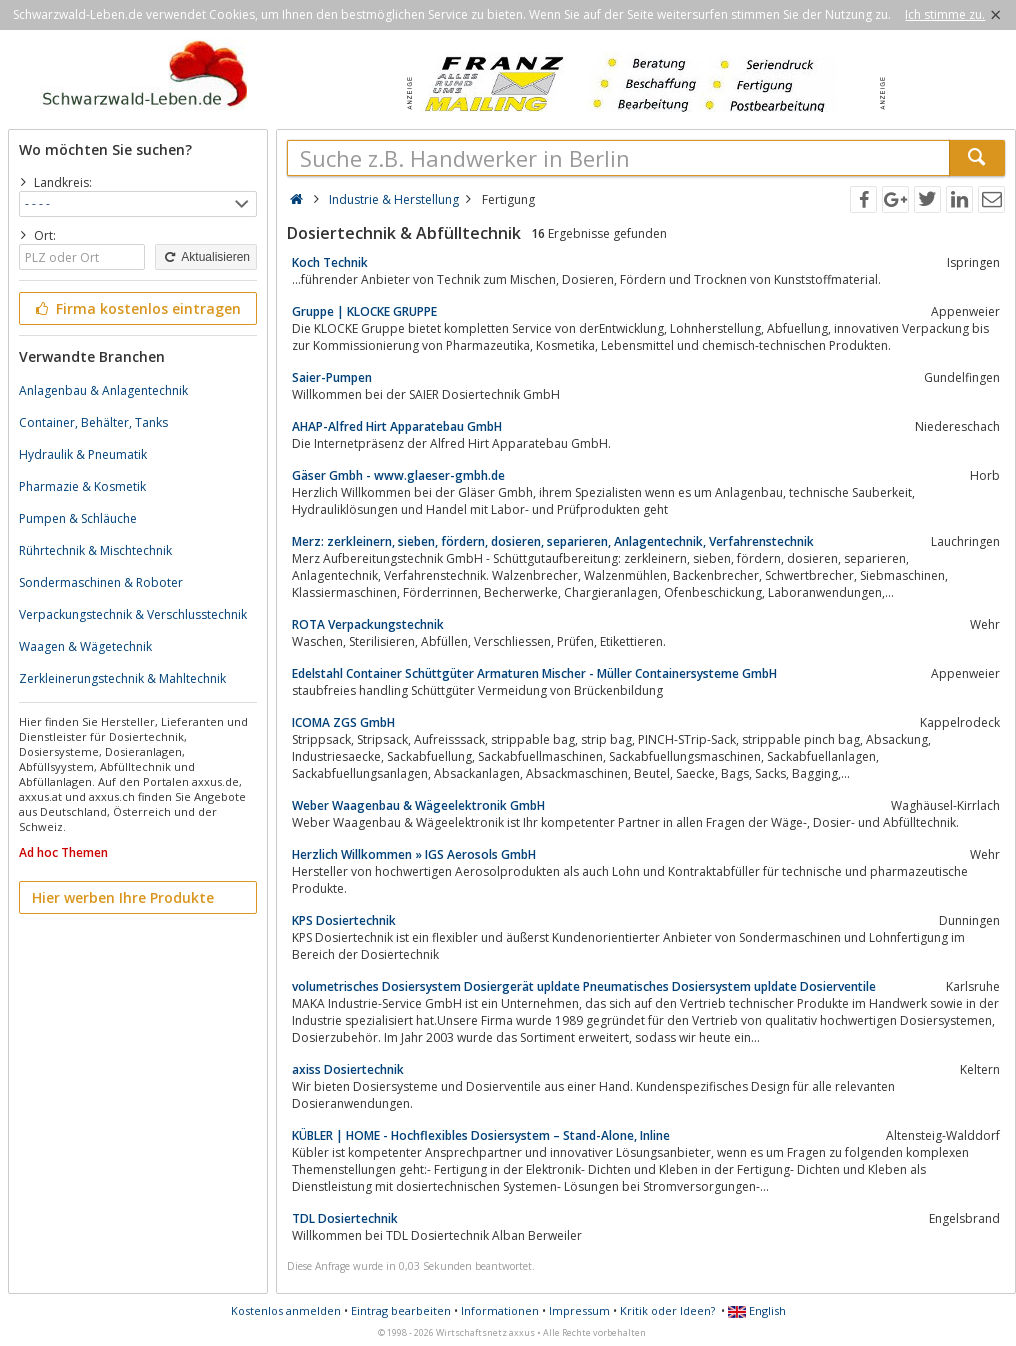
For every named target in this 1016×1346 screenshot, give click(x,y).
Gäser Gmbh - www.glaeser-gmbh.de (398, 475)
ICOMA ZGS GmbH (343, 722)
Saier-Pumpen (332, 377)
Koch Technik (330, 262)
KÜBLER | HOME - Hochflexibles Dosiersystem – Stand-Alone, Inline (481, 1135)
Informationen (500, 1310)
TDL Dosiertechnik (345, 1218)
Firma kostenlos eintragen (136, 308)
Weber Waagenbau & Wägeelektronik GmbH (418, 805)
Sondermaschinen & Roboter (101, 582)
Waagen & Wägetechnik (85, 646)
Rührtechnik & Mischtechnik (95, 550)
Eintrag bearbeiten (401, 1310)
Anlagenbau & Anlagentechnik (103, 390)
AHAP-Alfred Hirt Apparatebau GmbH (397, 426)
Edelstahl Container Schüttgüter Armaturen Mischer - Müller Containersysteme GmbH (534, 673)
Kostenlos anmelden (286, 1310)
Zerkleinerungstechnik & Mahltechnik (122, 678)
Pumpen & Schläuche (78, 518)
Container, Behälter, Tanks (93, 422)
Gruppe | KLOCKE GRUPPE (364, 311)
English (757, 1310)
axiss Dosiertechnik (348, 1069)
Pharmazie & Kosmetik (82, 486)
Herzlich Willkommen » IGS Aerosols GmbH (414, 854)
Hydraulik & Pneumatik (83, 454)
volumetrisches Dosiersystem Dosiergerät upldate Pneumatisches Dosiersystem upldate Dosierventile (584, 986)
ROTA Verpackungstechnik (368, 624)
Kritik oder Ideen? (667, 1310)
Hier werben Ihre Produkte (123, 897)
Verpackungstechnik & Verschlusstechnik (133, 614)
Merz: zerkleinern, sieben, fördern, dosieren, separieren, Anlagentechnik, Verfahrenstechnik (553, 541)
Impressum (579, 1310)
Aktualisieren (206, 257)
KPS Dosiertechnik (344, 920)
